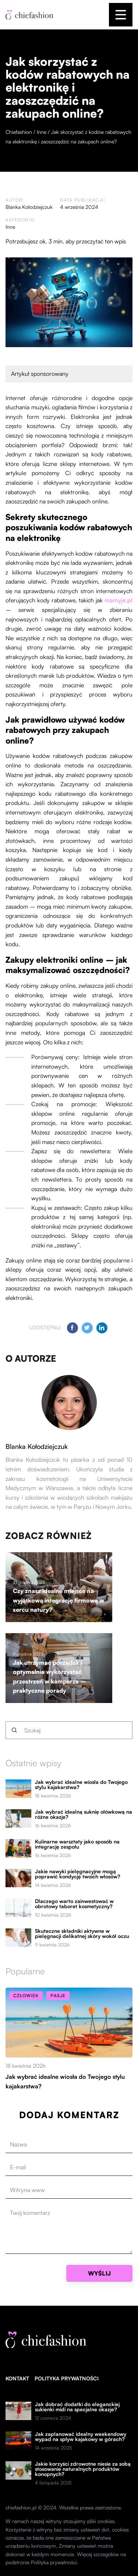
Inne (10, 227)
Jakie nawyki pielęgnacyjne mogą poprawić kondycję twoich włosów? (77, 1874)
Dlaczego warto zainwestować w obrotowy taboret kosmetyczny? (74, 1904)
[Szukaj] (14, 1730)
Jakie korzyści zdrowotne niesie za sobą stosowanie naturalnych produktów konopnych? (83, 2469)
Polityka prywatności (67, 2378)
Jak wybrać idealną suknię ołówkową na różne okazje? (83, 1814)
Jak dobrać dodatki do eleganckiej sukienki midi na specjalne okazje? (77, 2407)
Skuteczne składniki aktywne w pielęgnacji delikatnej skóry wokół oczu (82, 1933)
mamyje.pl (118, 600)
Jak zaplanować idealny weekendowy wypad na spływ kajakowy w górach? (80, 2436)
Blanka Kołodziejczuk (29, 207)
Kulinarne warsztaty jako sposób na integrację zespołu (77, 1844)
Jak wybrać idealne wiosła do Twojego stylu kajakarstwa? (81, 1784)
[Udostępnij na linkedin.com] (101, 1327)
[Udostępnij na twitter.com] (87, 1327)
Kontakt (17, 2378)
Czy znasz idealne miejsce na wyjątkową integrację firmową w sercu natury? (58, 1600)
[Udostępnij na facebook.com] (72, 1327)
